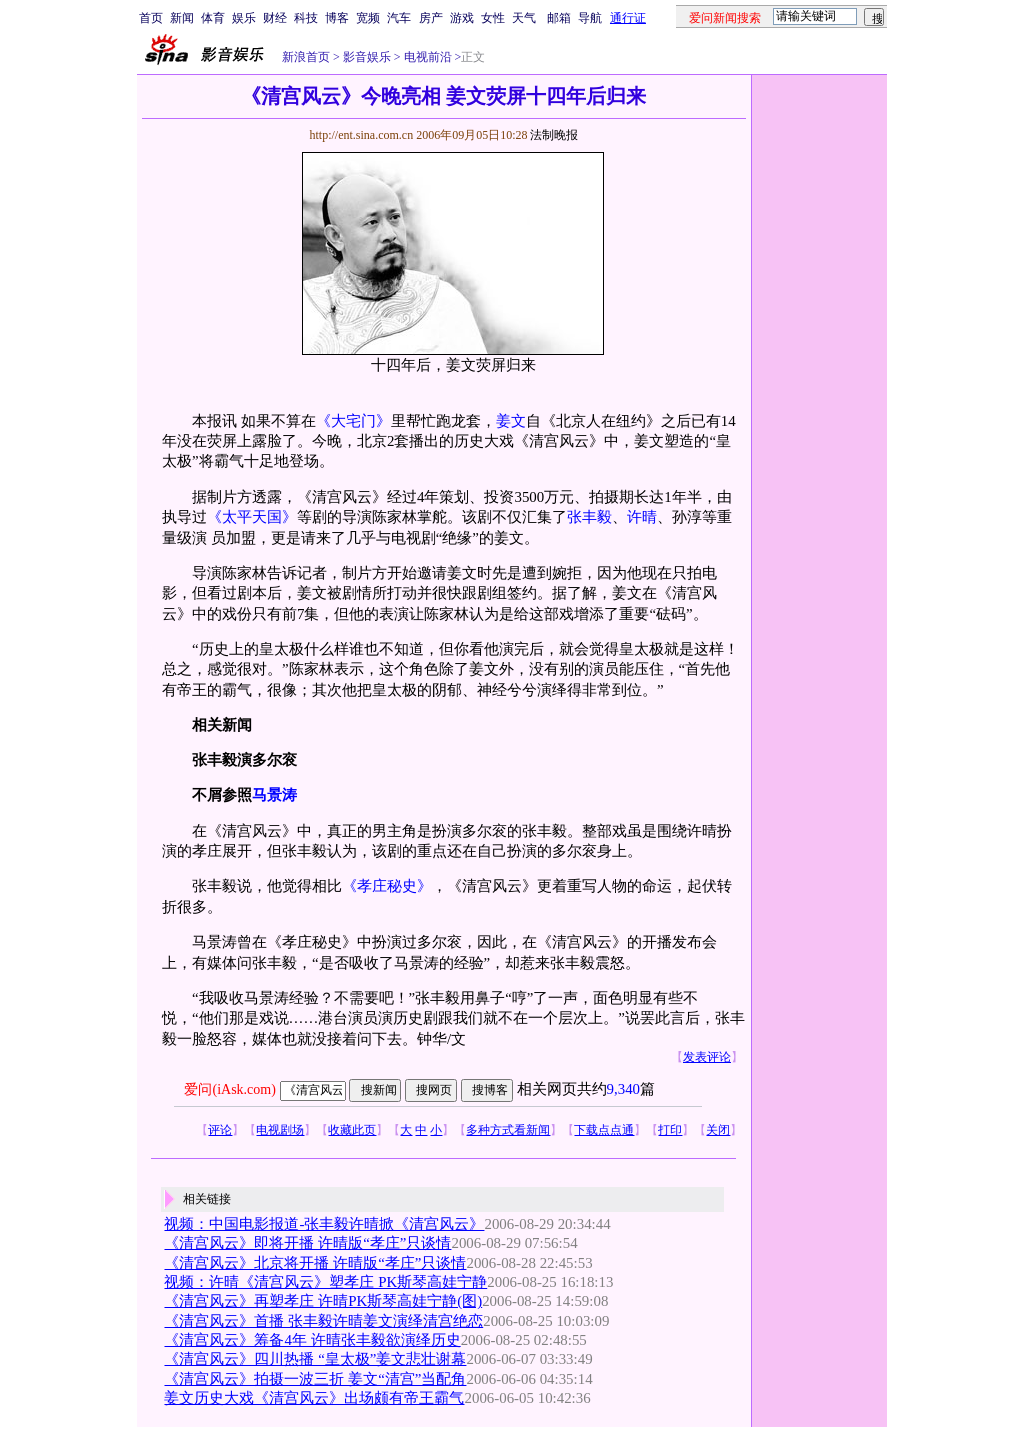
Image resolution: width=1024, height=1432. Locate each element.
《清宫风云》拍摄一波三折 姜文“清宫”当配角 (315, 1379)
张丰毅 (589, 517)
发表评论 (707, 1057)
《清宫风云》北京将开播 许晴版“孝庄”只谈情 (315, 1263)
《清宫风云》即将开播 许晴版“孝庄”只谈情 (307, 1243)
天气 (524, 18)
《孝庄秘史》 (387, 886)
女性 (493, 18)
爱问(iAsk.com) (229, 1089)
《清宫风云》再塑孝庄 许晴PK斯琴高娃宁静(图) (323, 1301)
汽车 (399, 18)
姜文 (511, 421)
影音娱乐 (367, 57)
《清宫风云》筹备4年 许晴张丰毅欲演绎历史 (312, 1340)
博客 (337, 18)
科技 (306, 18)
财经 (275, 18)
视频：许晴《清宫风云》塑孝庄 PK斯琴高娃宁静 (325, 1282)
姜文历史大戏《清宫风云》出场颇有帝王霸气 (314, 1398)
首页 (151, 18)
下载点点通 (604, 1130)
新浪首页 (306, 57)
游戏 (462, 18)
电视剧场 (280, 1130)
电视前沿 (426, 57)
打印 (670, 1130)
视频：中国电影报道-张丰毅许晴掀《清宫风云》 (324, 1224)
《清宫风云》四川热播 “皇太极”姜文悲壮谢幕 (315, 1359)
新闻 (182, 18)
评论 (220, 1130)
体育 (213, 18)
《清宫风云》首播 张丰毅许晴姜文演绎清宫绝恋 (323, 1321)
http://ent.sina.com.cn (362, 135)
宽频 (368, 18)
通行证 (628, 18)
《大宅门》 (353, 421)
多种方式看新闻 (508, 1130)
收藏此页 (352, 1130)
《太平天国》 (252, 517)
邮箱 (559, 18)
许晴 (642, 517)
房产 (431, 18)
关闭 (718, 1130)
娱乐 (244, 18)
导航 (590, 18)
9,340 (624, 1089)
